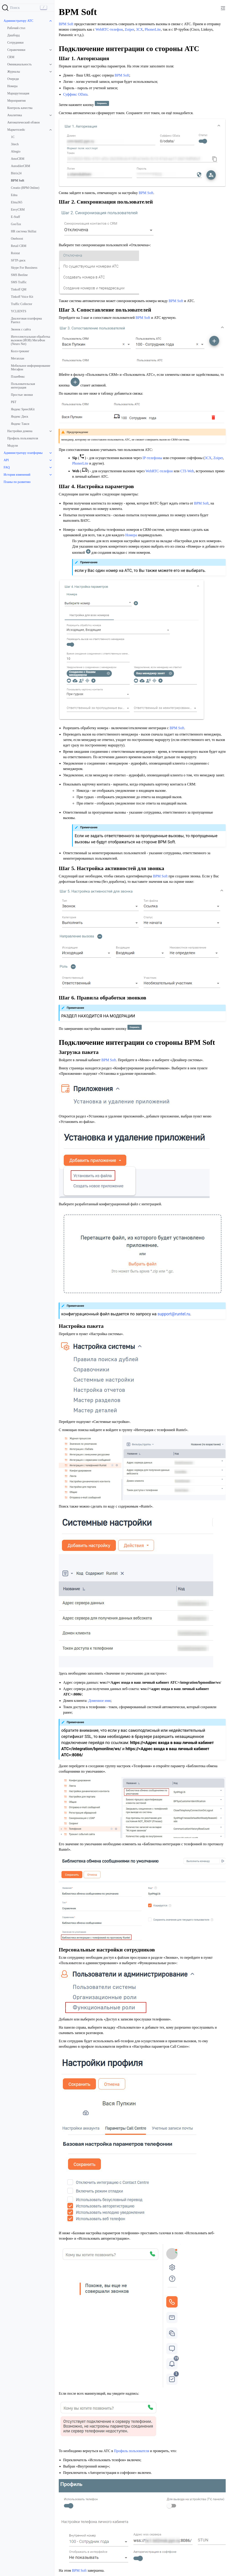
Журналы (13, 71)
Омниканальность (19, 64)
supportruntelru (173, 1313)
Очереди (13, 79)
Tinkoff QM (18, 289)
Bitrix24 (16, 173)
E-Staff (15, 217)
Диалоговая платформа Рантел (26, 320)
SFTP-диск (18, 260)
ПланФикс (18, 376)
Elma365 (16, 202)
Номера (12, 86)
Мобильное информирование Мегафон (30, 367)
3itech (15, 144)
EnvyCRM (18, 209)
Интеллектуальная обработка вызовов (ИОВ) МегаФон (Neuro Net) (30, 340)
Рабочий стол (16, 28)
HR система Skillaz (24, 231)
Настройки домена (19, 431)
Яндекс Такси (20, 424)
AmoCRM (17, 158)
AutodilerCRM (20, 166)
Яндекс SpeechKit (23, 409)
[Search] (27, 8)
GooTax (16, 224)
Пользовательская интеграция (23, 385)
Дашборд (13, 35)
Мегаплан (17, 358)
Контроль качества (19, 108)
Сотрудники (15, 42)
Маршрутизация (18, 93)
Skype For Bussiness (24, 267)
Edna (14, 195)
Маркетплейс (16, 129)
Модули (12, 445)
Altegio (15, 151)
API (6, 460)
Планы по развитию (17, 482)
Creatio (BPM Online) (25, 187)
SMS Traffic (19, 282)
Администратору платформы (23, 453)
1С (13, 137)
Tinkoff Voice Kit (22, 296)
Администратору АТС (18, 20)
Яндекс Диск (19, 416)
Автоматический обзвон (23, 122)
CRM (10, 57)
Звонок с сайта (21, 329)
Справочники (16, 50)
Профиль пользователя (22, 438)
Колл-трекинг (20, 351)
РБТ (13, 402)
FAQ (7, 467)
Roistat (15, 253)
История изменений (17, 474)
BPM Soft (17, 180)
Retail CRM (18, 246)
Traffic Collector (21, 304)
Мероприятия (16, 100)
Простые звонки (22, 394)
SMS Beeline (19, 275)
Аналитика (14, 115)
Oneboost (17, 238)
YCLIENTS (18, 311)
